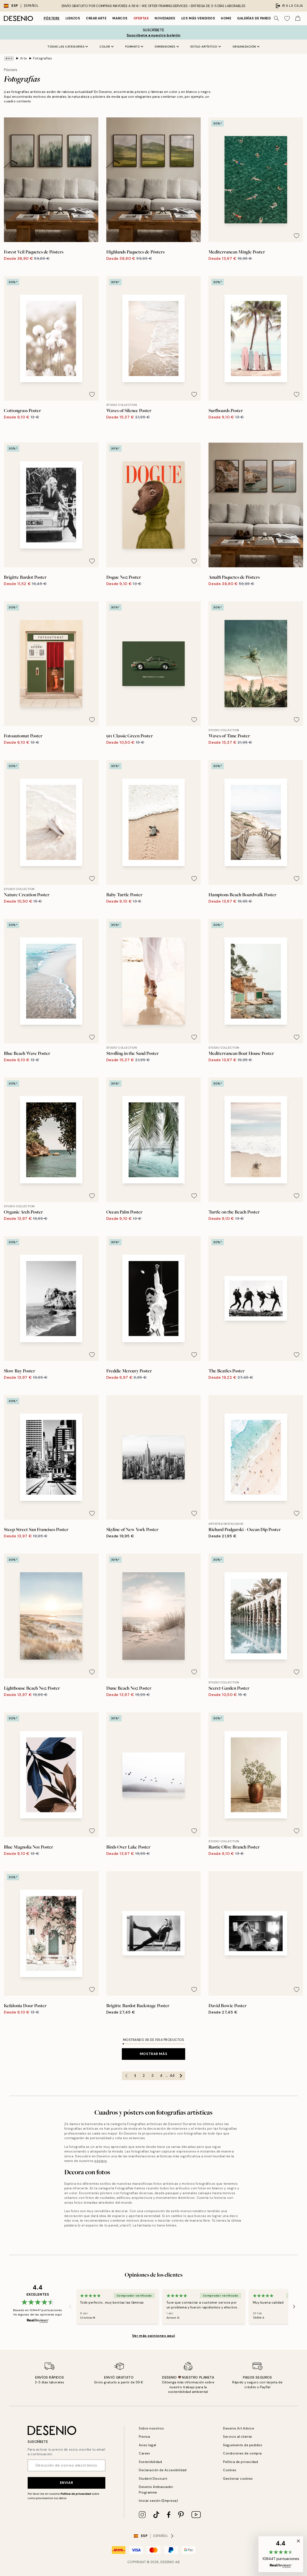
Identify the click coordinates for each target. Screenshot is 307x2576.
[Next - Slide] (294, 2306)
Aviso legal (147, 2445)
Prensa (144, 2437)
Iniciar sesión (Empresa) (158, 2501)
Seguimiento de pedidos (242, 2445)
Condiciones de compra (242, 2453)
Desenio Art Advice (238, 2428)
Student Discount (153, 2479)
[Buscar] (276, 18)
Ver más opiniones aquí (153, 2335)
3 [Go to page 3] (152, 2075)
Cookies (229, 2470)
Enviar (66, 2482)
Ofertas (141, 18)
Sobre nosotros (151, 2428)
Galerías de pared (254, 18)
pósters (100, 2161)
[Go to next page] (180, 2075)
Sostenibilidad (150, 2462)
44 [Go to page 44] (172, 2075)
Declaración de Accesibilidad (163, 2470)
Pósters (52, 18)
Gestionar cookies (238, 2479)
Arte (23, 58)
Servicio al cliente (237, 2437)
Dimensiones (167, 47)
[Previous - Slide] (70, 2306)
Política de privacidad (75, 2494)
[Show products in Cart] (297, 18)
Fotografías (42, 58)
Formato (134, 47)
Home (226, 18)
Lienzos (73, 18)
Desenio (167, 2562)
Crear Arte (96, 18)
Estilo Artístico (206, 47)
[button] (280, 2554)
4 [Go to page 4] (161, 2075)
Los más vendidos (198, 18)
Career (144, 2453)
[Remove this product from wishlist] (92, 235)
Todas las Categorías (68, 47)
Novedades (165, 18)
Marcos (119, 18)
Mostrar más (153, 2054)
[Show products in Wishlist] (287, 18)
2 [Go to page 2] (144, 2075)
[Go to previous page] (126, 2075)
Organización (245, 47)
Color (107, 47)
